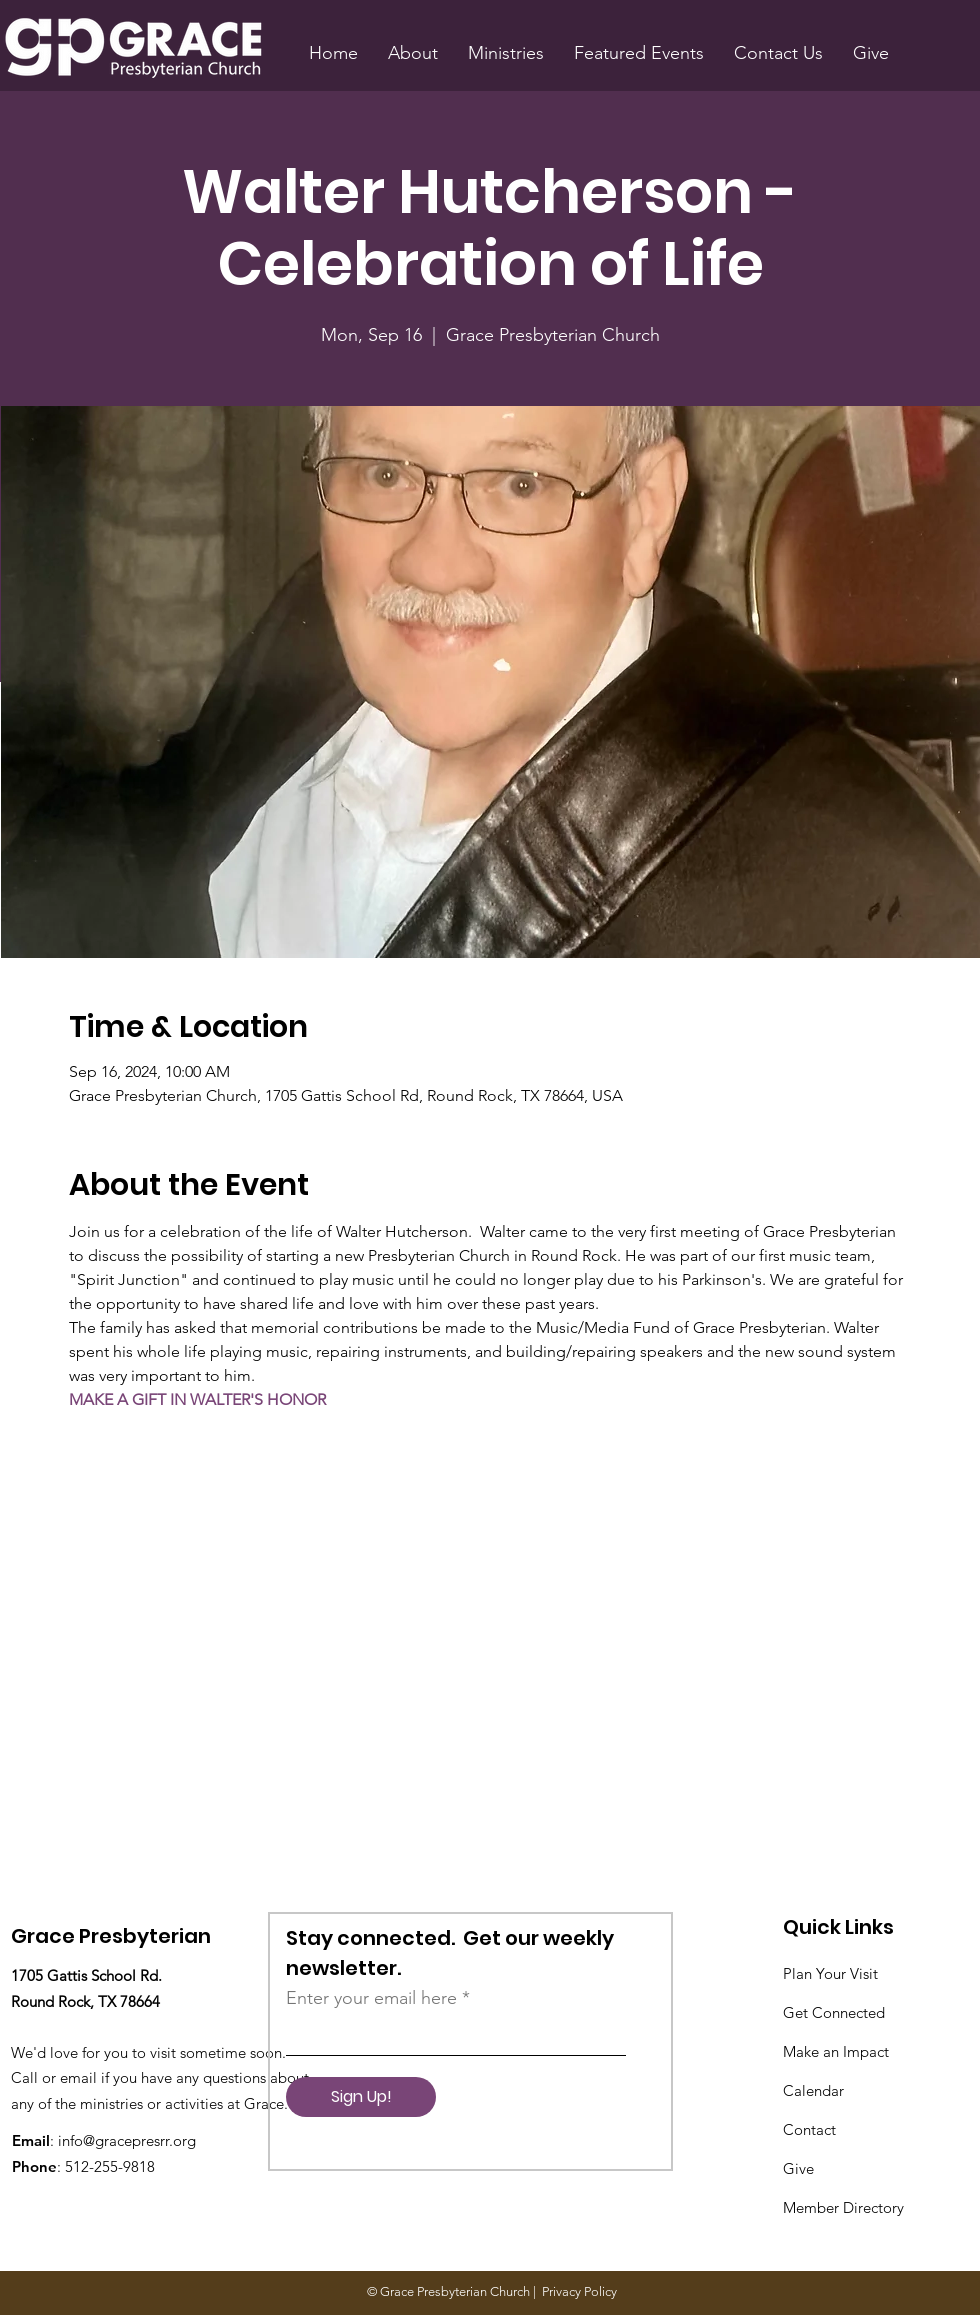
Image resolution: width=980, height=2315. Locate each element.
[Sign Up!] (361, 2097)
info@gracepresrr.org (127, 2140)
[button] (413, 53)
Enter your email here (371, 1998)
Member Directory (843, 2207)
